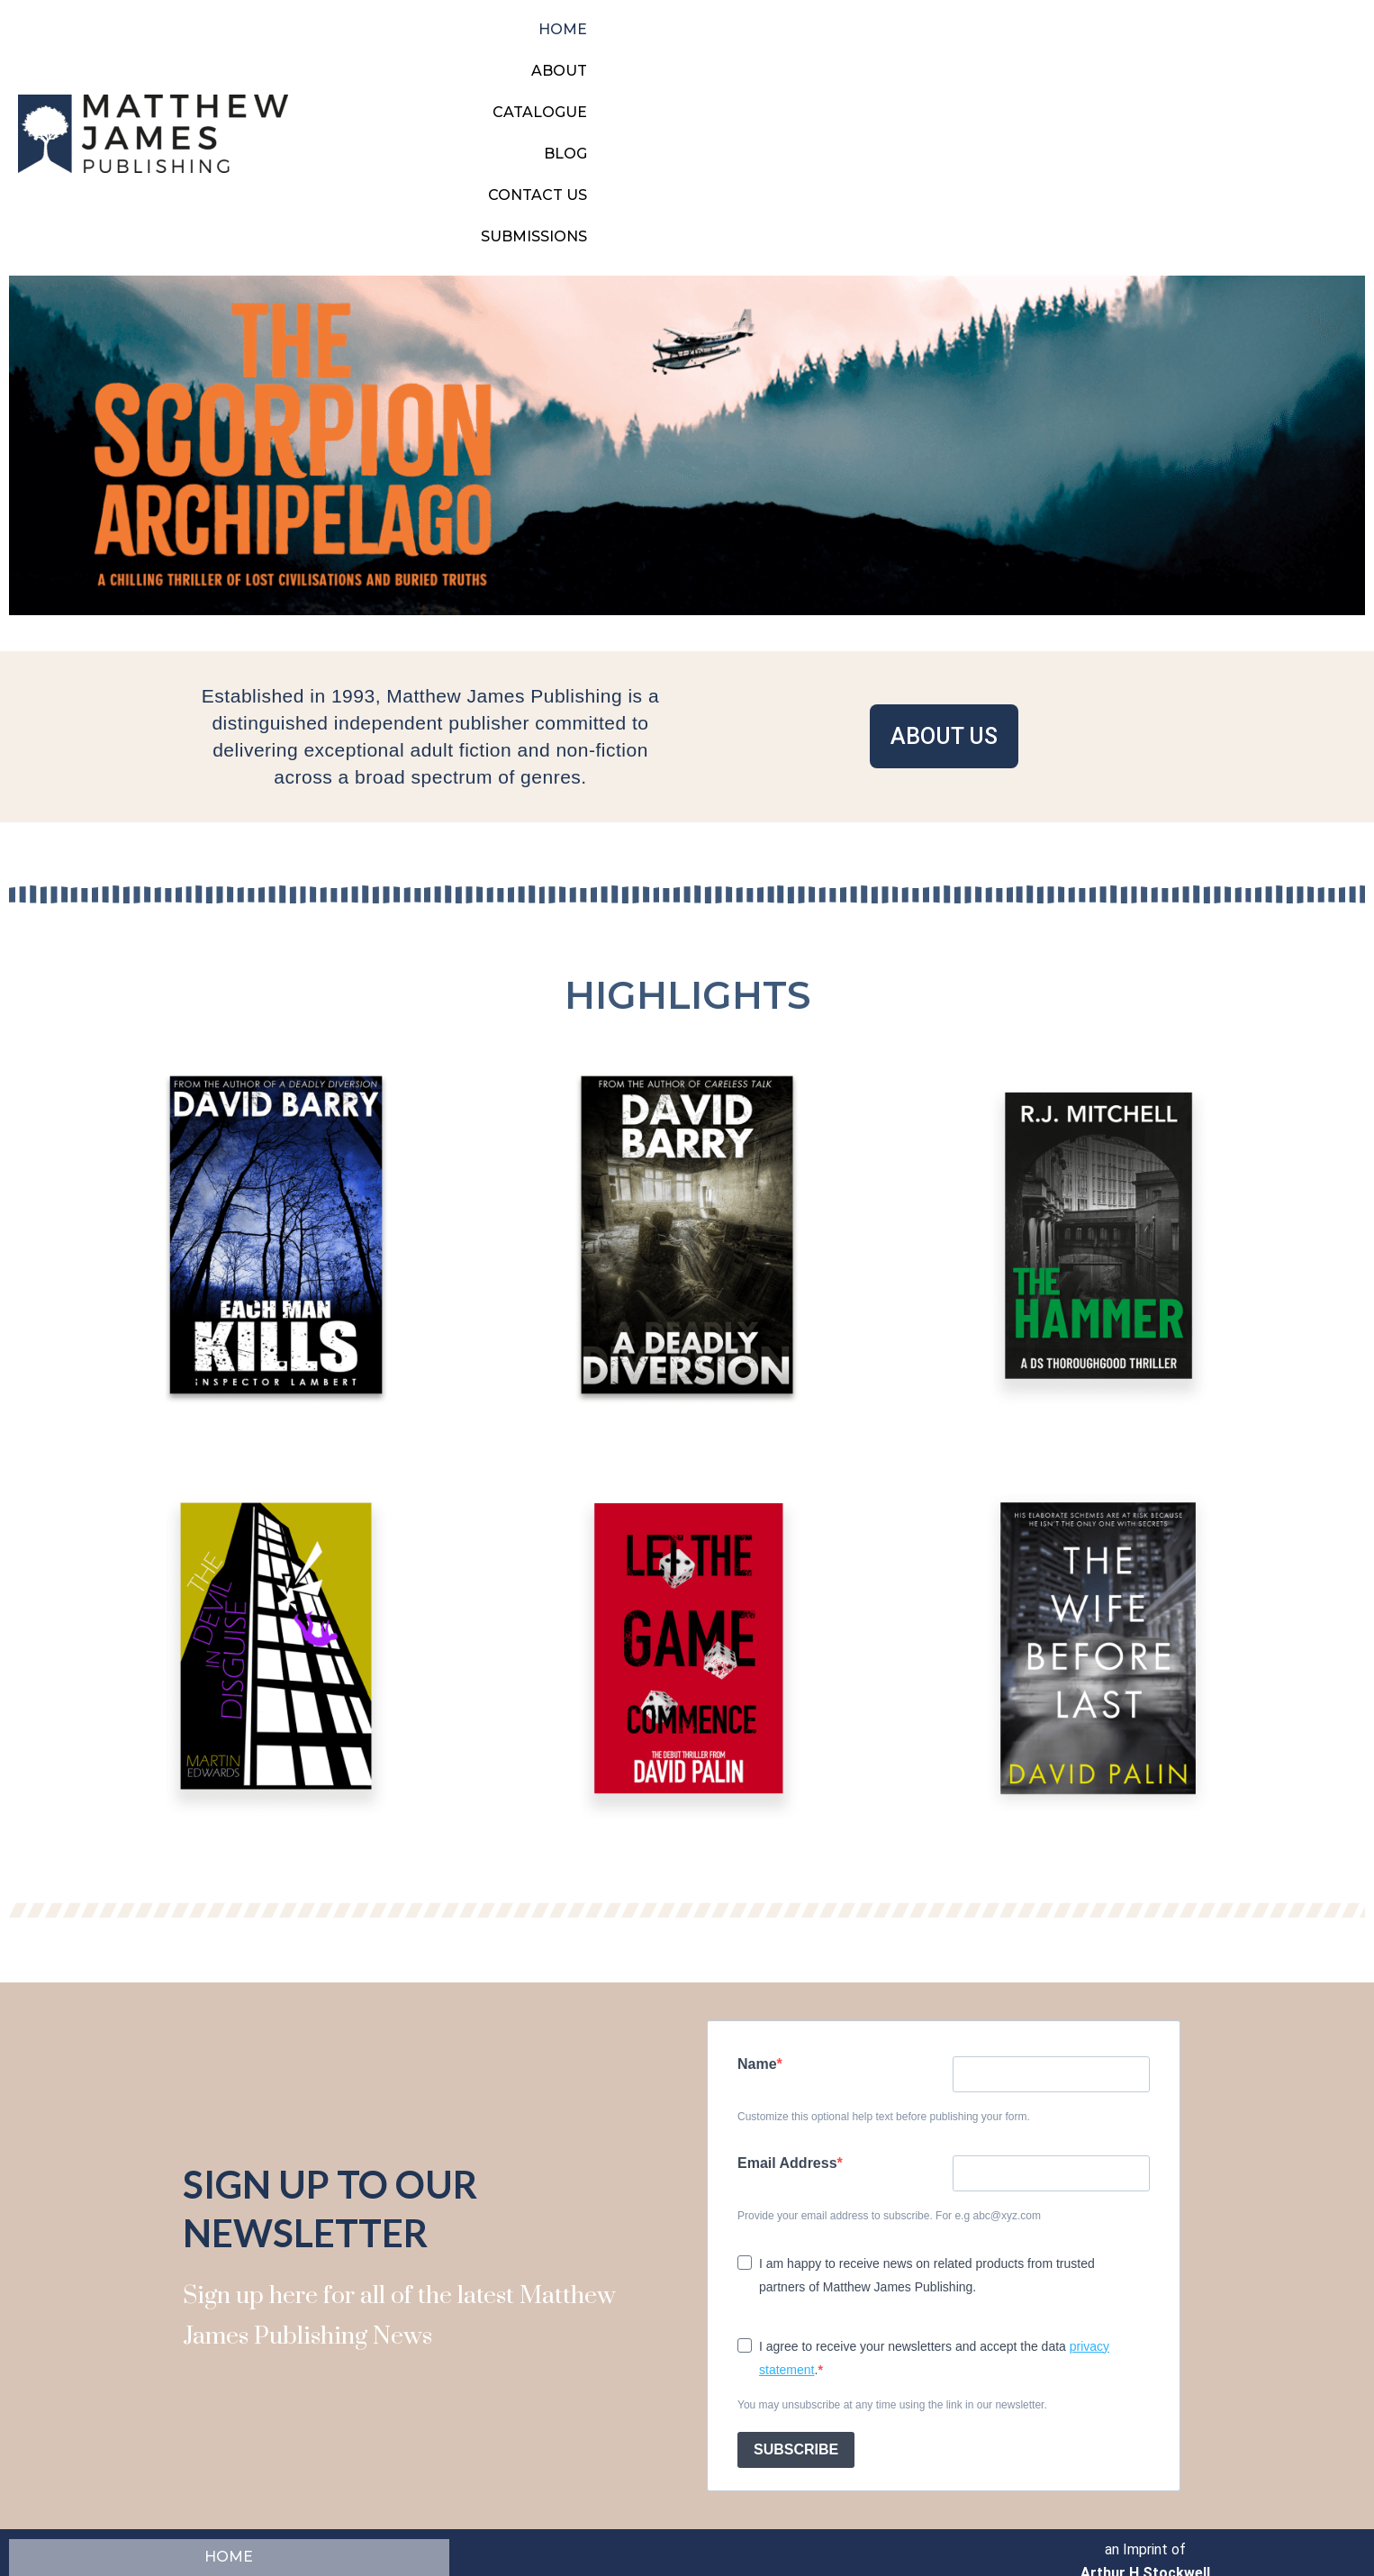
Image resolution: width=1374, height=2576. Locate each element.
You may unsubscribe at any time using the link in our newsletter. (892, 2252)
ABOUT (872, 57)
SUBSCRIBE (796, 2297)
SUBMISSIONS (1298, 57)
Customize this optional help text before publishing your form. (883, 1964)
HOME (793, 57)
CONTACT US (1168, 57)
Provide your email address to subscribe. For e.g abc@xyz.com (889, 2063)
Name (757, 1911)
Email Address (787, 2010)
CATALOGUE (974, 57)
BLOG (1070, 57)
